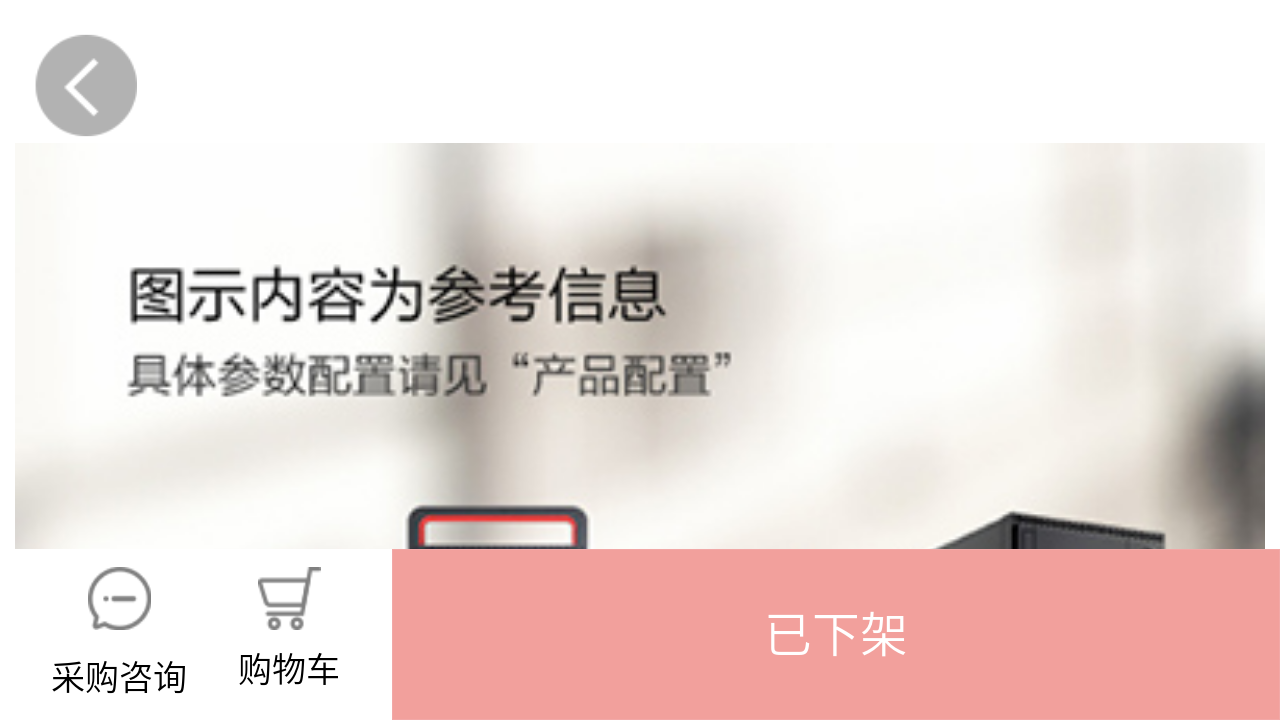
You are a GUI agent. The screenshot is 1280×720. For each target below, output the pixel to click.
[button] (836, 634)
